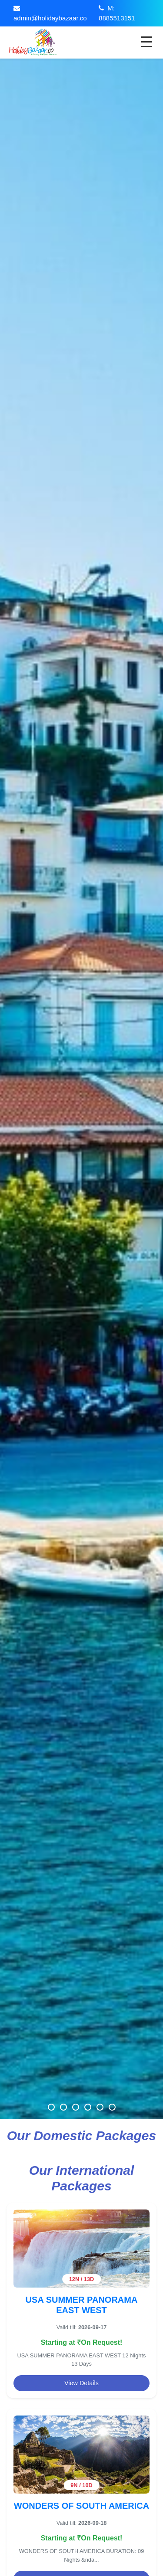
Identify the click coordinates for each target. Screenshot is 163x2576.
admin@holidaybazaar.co (50, 18)
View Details (81, 2383)
